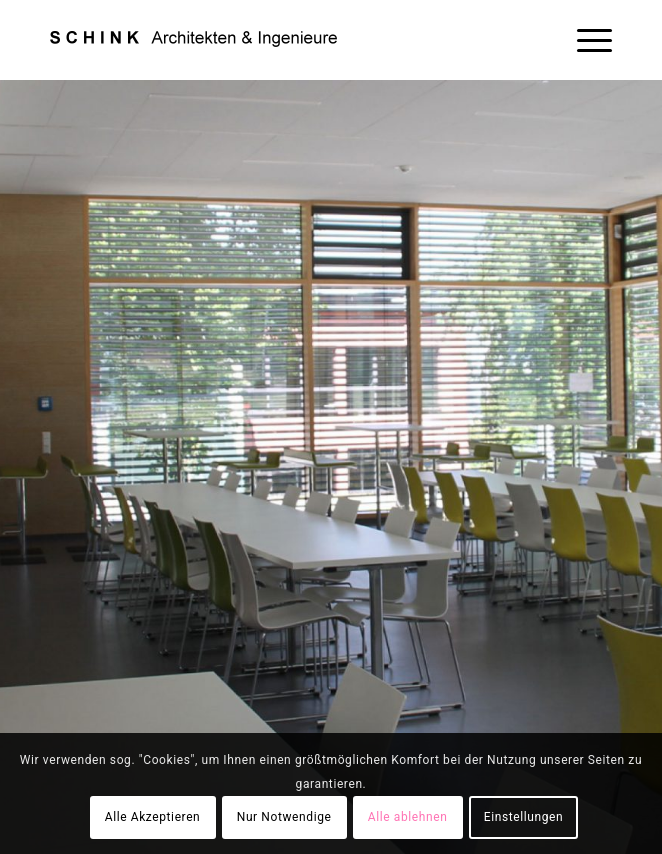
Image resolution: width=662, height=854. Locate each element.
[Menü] (584, 40)
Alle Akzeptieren (153, 817)
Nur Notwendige (284, 817)
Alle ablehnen (408, 817)
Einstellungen (523, 817)
